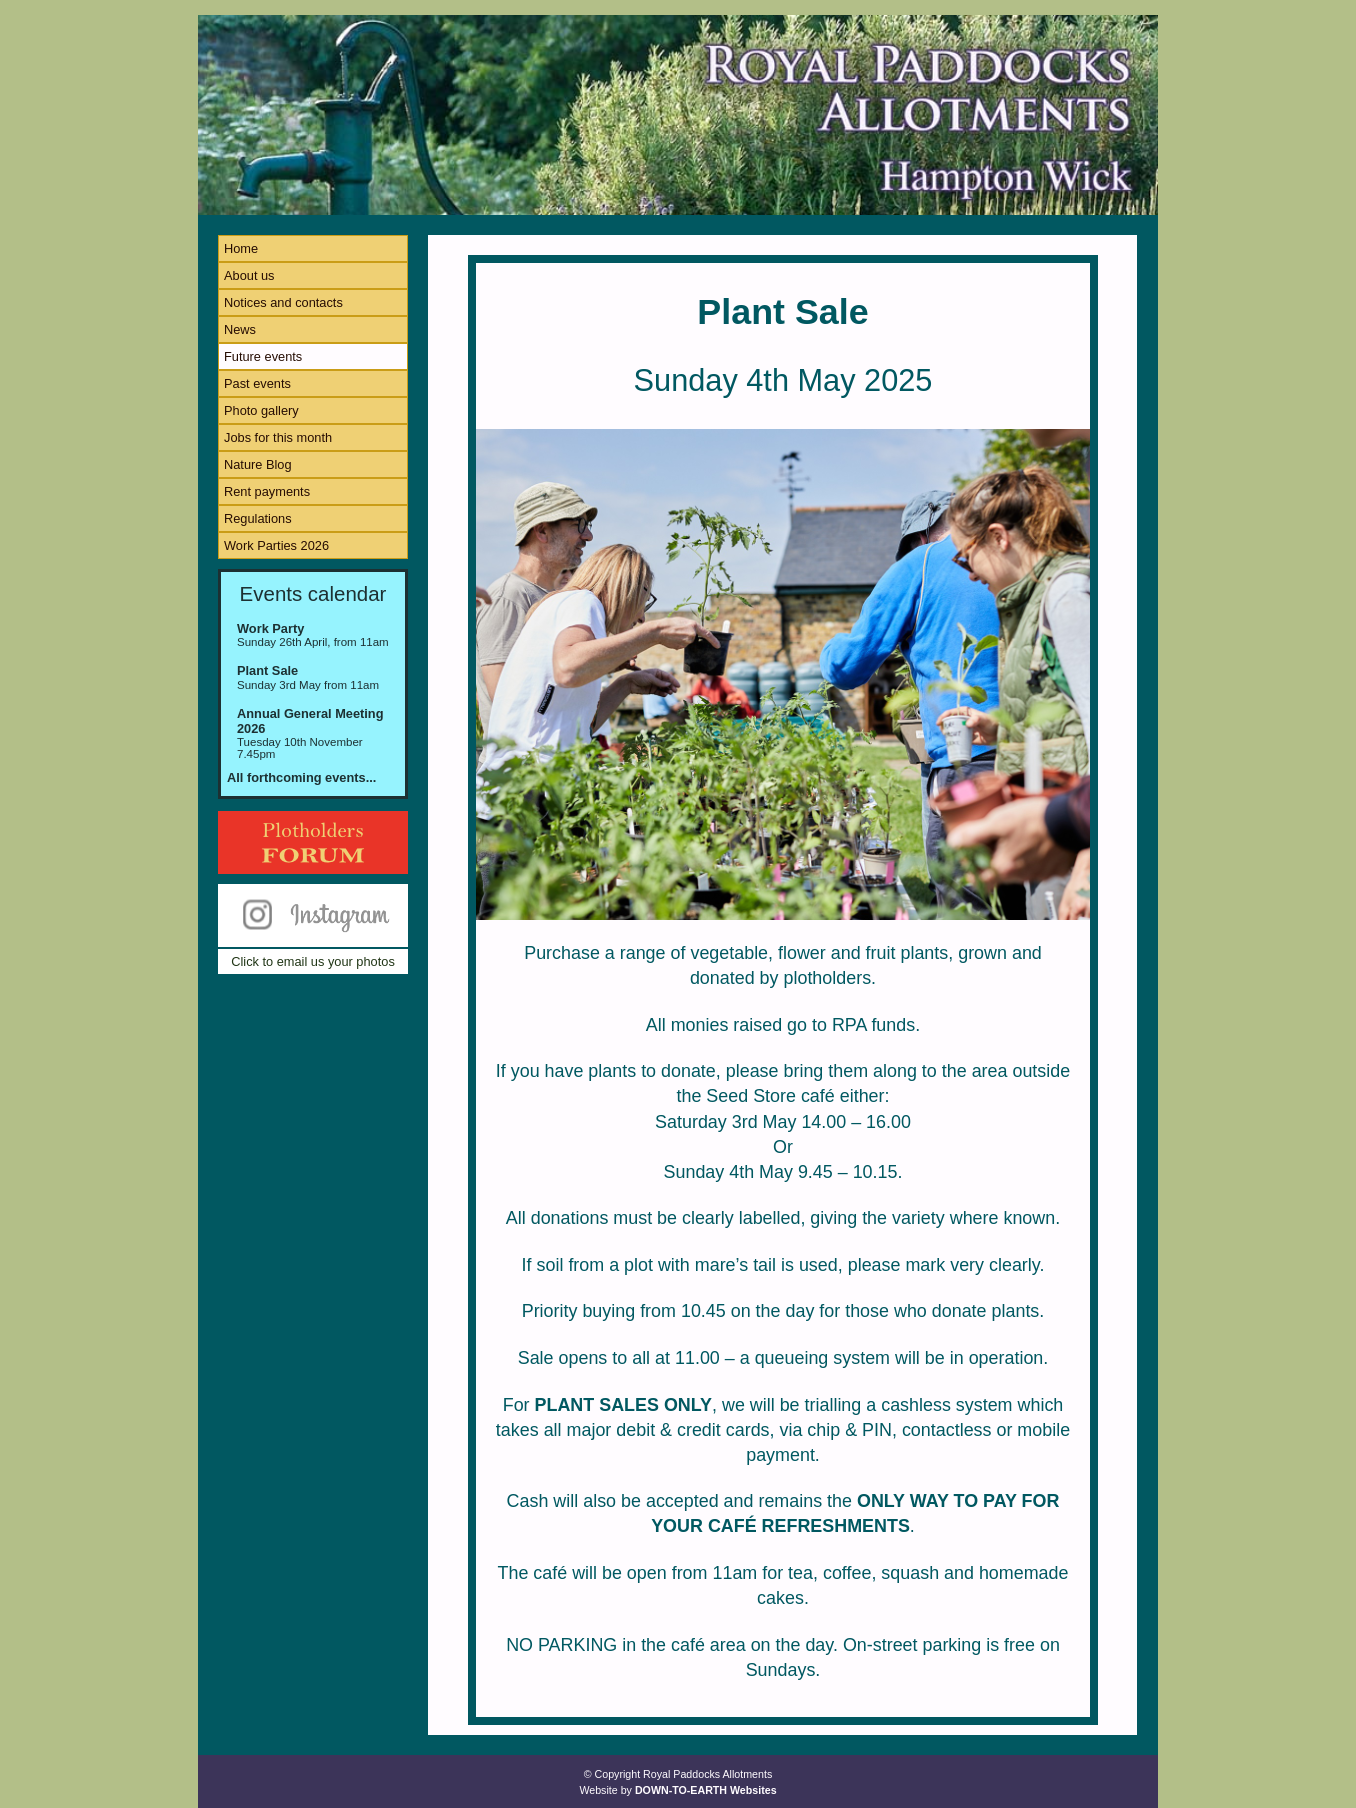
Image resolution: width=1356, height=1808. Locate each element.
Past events (257, 383)
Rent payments (267, 491)
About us (249, 275)
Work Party (270, 628)
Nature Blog (258, 464)
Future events (263, 356)
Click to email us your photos (313, 961)
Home (241, 248)
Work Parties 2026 (276, 545)
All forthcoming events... (301, 777)
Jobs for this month (278, 437)
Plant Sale (267, 670)
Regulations (258, 518)
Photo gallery (261, 410)
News (240, 329)
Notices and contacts (283, 302)
